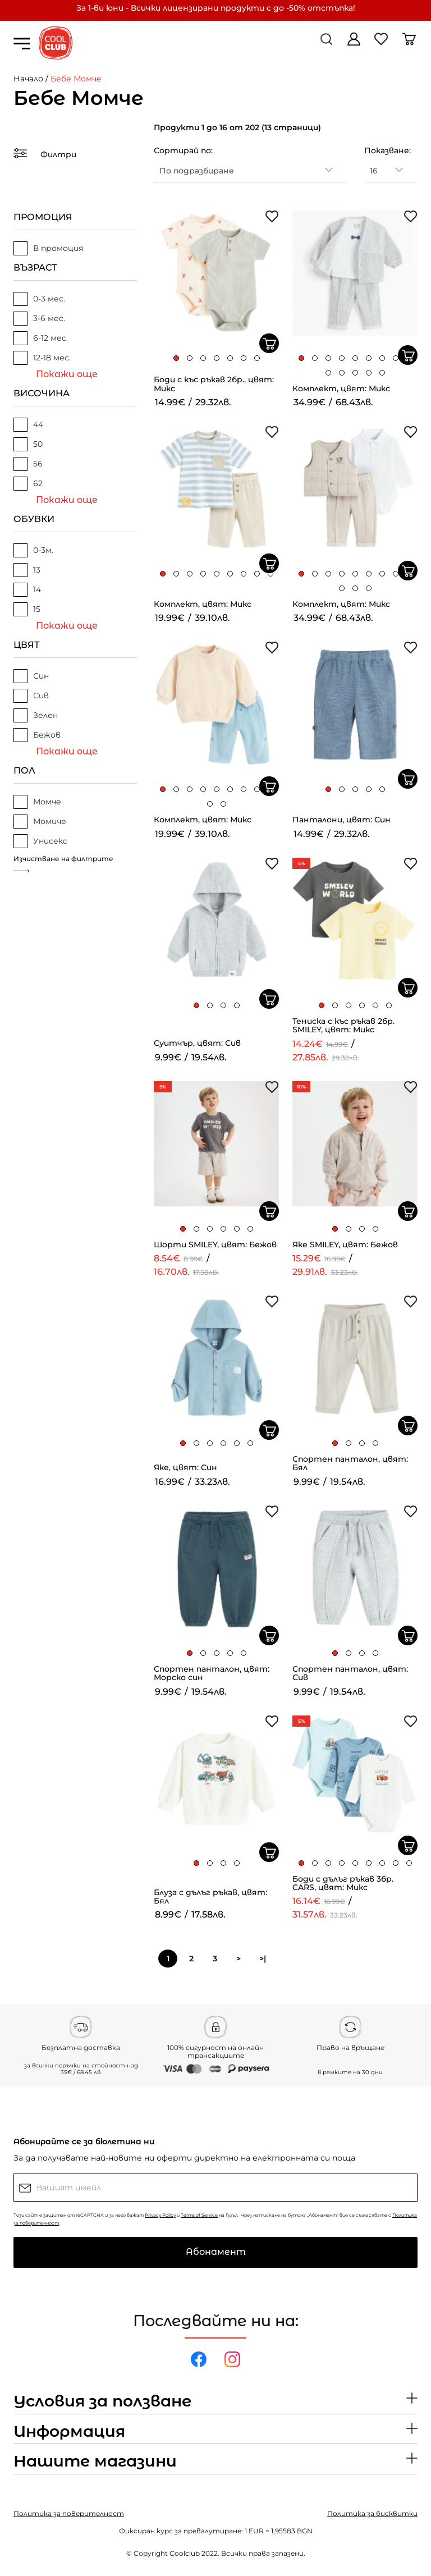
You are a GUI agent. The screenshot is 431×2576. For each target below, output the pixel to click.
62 (28, 484)
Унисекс (40, 841)
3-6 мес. (39, 319)
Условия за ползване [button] (102, 2401)
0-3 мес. (39, 299)
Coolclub (184, 2553)
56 (28, 464)
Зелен (35, 715)
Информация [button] (69, 2432)
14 (27, 590)
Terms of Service (199, 2215)
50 (28, 444)
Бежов (37, 735)
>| (262, 1958)
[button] (176, 358)
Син (31, 676)
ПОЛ (24, 770)
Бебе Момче (76, 79)
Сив (31, 696)
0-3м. (33, 550)
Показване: (387, 150)
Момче (37, 802)
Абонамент (216, 2251)
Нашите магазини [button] (95, 2461)
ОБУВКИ (33, 519)
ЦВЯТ (26, 644)
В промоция (48, 248)
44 (28, 425)
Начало (28, 79)
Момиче (39, 822)
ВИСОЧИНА (41, 393)
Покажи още (67, 374)
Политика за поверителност (68, 2513)
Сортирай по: (183, 150)
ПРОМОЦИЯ (42, 217)
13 (26, 570)
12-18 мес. (42, 358)
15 (26, 609)
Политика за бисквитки (372, 2513)
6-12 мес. (40, 338)
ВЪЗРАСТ (35, 267)
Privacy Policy (160, 2215)
